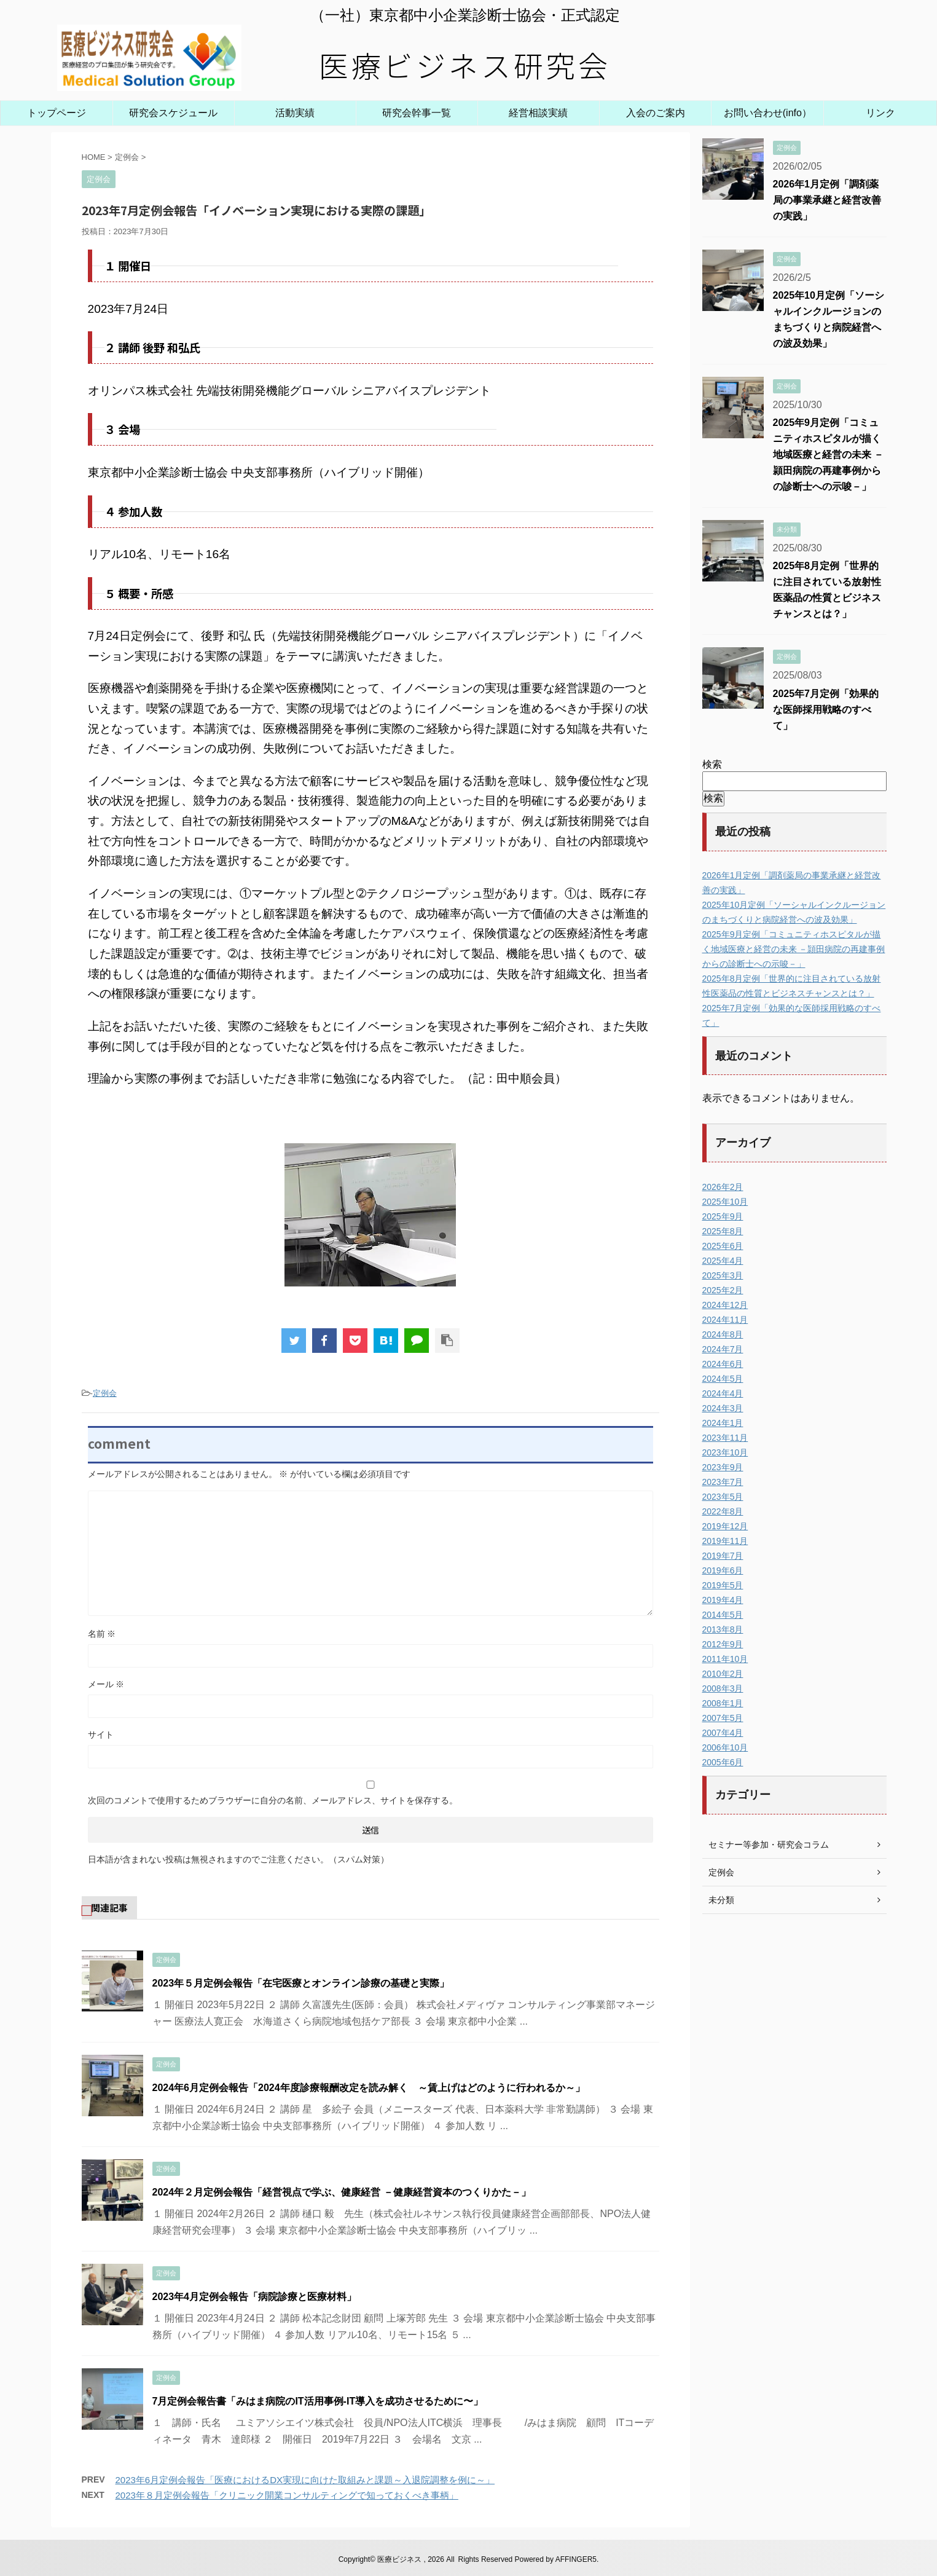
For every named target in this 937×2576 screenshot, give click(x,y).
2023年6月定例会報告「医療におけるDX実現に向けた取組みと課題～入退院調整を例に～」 (305, 2480)
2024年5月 (722, 1379)
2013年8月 (722, 1629)
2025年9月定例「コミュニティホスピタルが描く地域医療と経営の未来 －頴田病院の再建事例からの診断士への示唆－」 (828, 454)
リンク (880, 113)
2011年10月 (725, 1659)
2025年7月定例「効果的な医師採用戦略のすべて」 (826, 709)
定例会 (105, 1393)
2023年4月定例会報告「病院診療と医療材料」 (254, 2296)
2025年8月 (722, 1231)
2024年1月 (722, 1423)
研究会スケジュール (173, 113)
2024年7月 (722, 1349)
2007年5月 (722, 1718)
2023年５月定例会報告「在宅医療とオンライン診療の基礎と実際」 (301, 1983)
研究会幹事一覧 (416, 113)
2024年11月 (725, 1320)
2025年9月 (722, 1216)
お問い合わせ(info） (768, 113)
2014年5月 (722, 1615)
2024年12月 (725, 1305)
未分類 (721, 1900)
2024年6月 (722, 1364)
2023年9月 (722, 1467)
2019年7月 (722, 1556)
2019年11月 (725, 1541)
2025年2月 (722, 1290)
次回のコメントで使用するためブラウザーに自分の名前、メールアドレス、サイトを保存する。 (273, 1800)
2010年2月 (722, 1674)
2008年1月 (722, 1703)
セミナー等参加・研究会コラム (768, 1844)
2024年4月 (722, 1393)
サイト (101, 1734)
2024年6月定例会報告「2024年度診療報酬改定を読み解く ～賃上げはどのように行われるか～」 (368, 2087)
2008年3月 (722, 1688)
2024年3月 (722, 1408)
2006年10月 (725, 1747)
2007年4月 (722, 1733)
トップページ (56, 113)
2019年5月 (722, 1585)
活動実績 (295, 113)
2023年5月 (722, 1497)
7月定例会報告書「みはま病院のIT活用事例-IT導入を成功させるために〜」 (322, 2401)
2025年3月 (722, 1275)
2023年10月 (725, 1452)
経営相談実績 (538, 113)
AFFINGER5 (576, 2559)
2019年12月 (725, 1526)
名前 (102, 1634)
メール (106, 1684)
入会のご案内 (655, 113)
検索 (712, 764)
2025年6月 (722, 1246)
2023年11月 (725, 1438)
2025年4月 (722, 1261)
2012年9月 (722, 1644)
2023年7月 (722, 1482)
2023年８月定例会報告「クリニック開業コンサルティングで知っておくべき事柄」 (287, 2495)
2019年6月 (722, 1570)
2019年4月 (722, 1600)
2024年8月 (722, 1334)
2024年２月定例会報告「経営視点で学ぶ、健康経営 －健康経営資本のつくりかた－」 (341, 2192)
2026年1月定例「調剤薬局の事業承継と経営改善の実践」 (827, 200)
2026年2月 (722, 1187)
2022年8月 (722, 1511)
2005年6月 (722, 1762)
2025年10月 (725, 1202)
